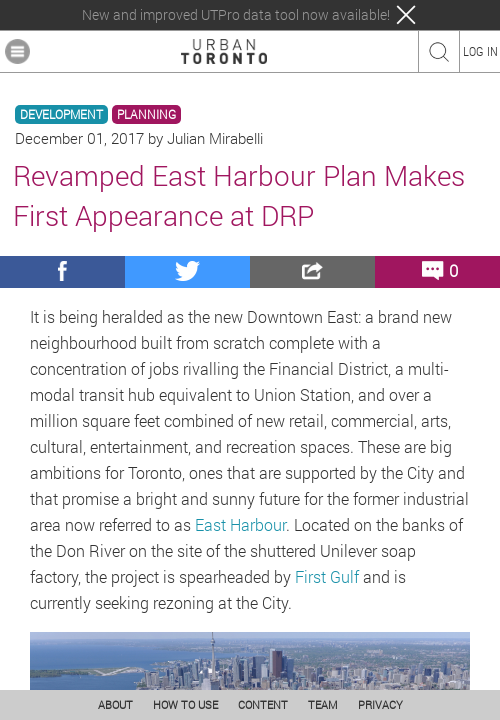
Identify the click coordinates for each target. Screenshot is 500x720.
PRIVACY (380, 704)
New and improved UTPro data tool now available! (236, 15)
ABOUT (115, 704)
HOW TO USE (185, 704)
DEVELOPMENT (61, 114)
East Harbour (240, 524)
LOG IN (480, 51)
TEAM (323, 704)
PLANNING (146, 114)
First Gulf (327, 576)
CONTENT (263, 704)
